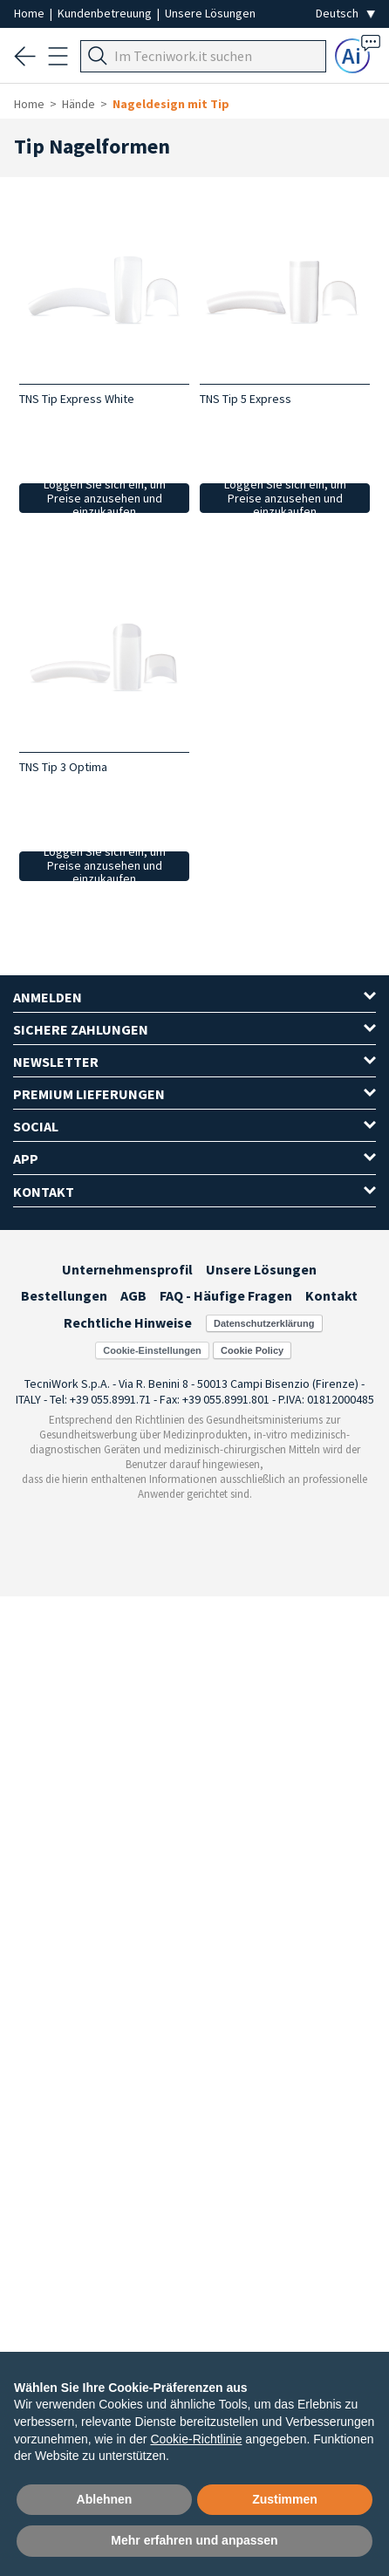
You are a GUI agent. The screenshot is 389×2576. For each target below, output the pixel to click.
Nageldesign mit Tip (171, 104)
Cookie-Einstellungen (152, 1350)
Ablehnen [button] (105, 2499)
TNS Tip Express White (76, 399)
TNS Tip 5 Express (245, 399)
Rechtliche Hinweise (128, 1322)
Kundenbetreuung (106, 13)
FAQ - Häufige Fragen (226, 1295)
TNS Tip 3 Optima (63, 767)
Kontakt (331, 1295)
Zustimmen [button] (284, 2499)
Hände (78, 104)
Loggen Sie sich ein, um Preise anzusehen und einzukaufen (105, 498)
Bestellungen (64, 1295)
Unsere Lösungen (210, 13)
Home (30, 13)
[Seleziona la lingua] (345, 13)
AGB (133, 1295)
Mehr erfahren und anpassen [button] (194, 2540)
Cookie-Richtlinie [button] (196, 2439)
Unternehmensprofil (127, 1269)
